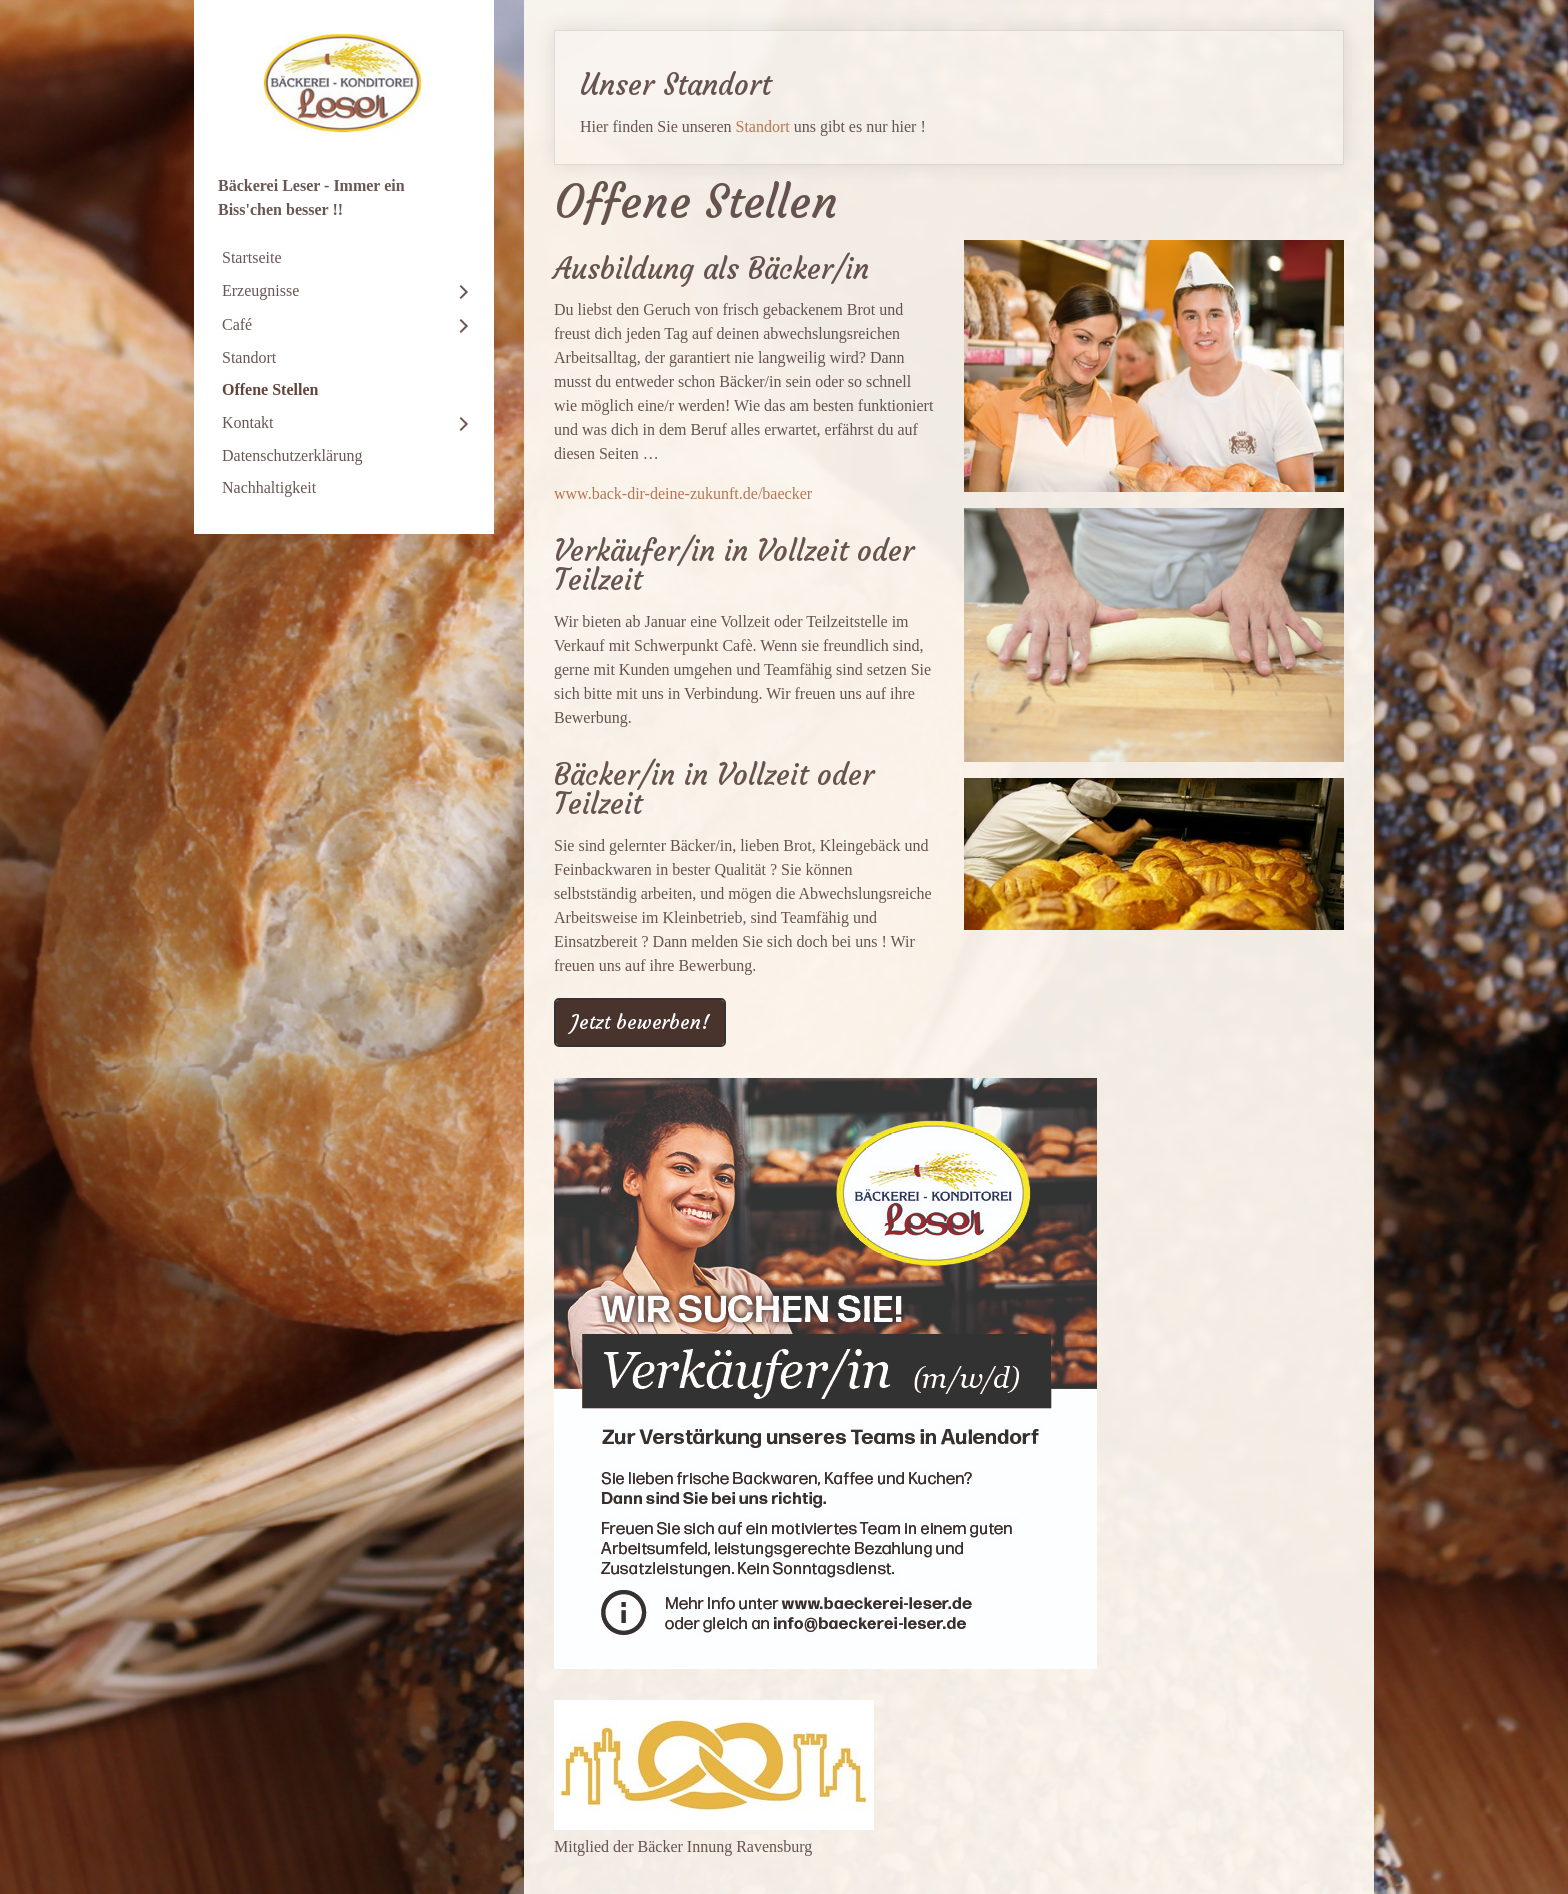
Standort (249, 357)
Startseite (252, 257)
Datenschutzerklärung (292, 455)
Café (237, 324)
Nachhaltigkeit (269, 487)
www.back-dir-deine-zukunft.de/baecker (683, 493)
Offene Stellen (270, 389)
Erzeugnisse (260, 290)
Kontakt (248, 422)
